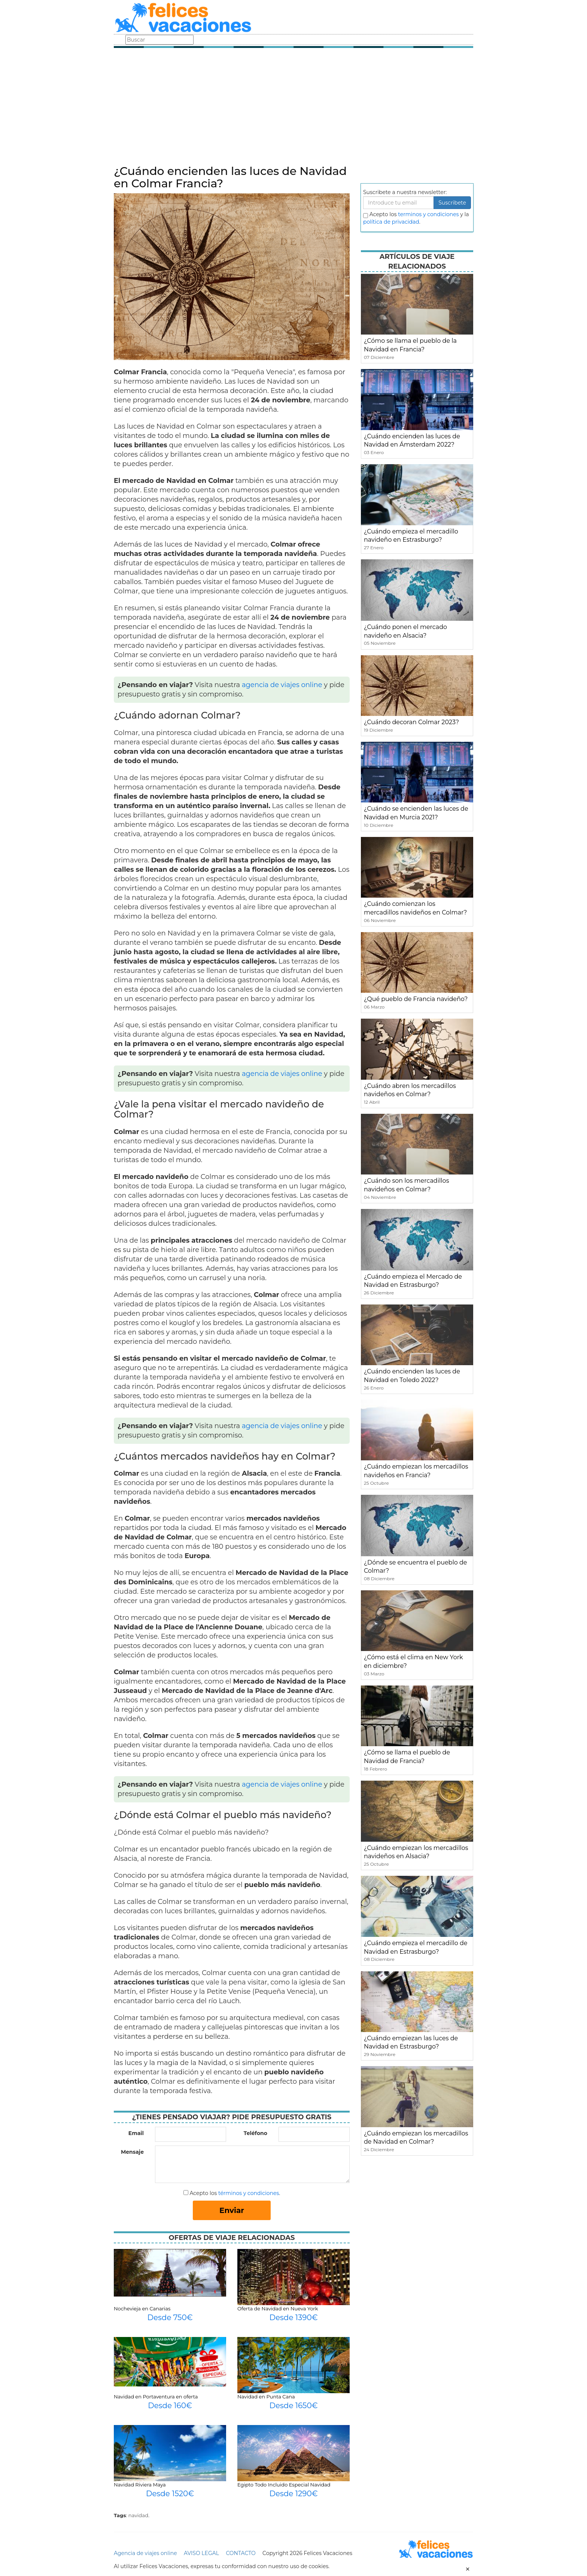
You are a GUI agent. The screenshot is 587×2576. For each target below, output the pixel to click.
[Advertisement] (293, 108)
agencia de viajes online (282, 685)
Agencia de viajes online (145, 2553)
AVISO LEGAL (201, 2553)
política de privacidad (391, 221)
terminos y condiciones (428, 214)
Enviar (231, 2210)
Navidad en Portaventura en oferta (156, 2397)
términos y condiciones (248, 2193)
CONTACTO (240, 2553)
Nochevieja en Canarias (142, 2309)
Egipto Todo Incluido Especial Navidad (284, 2485)
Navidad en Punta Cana (266, 2397)
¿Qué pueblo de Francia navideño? (416, 999)
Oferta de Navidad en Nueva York (277, 2309)
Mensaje (132, 2152)
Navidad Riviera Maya (140, 2485)
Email (136, 2133)
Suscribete (452, 202)
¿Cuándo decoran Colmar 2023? (411, 722)
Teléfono (255, 2133)
